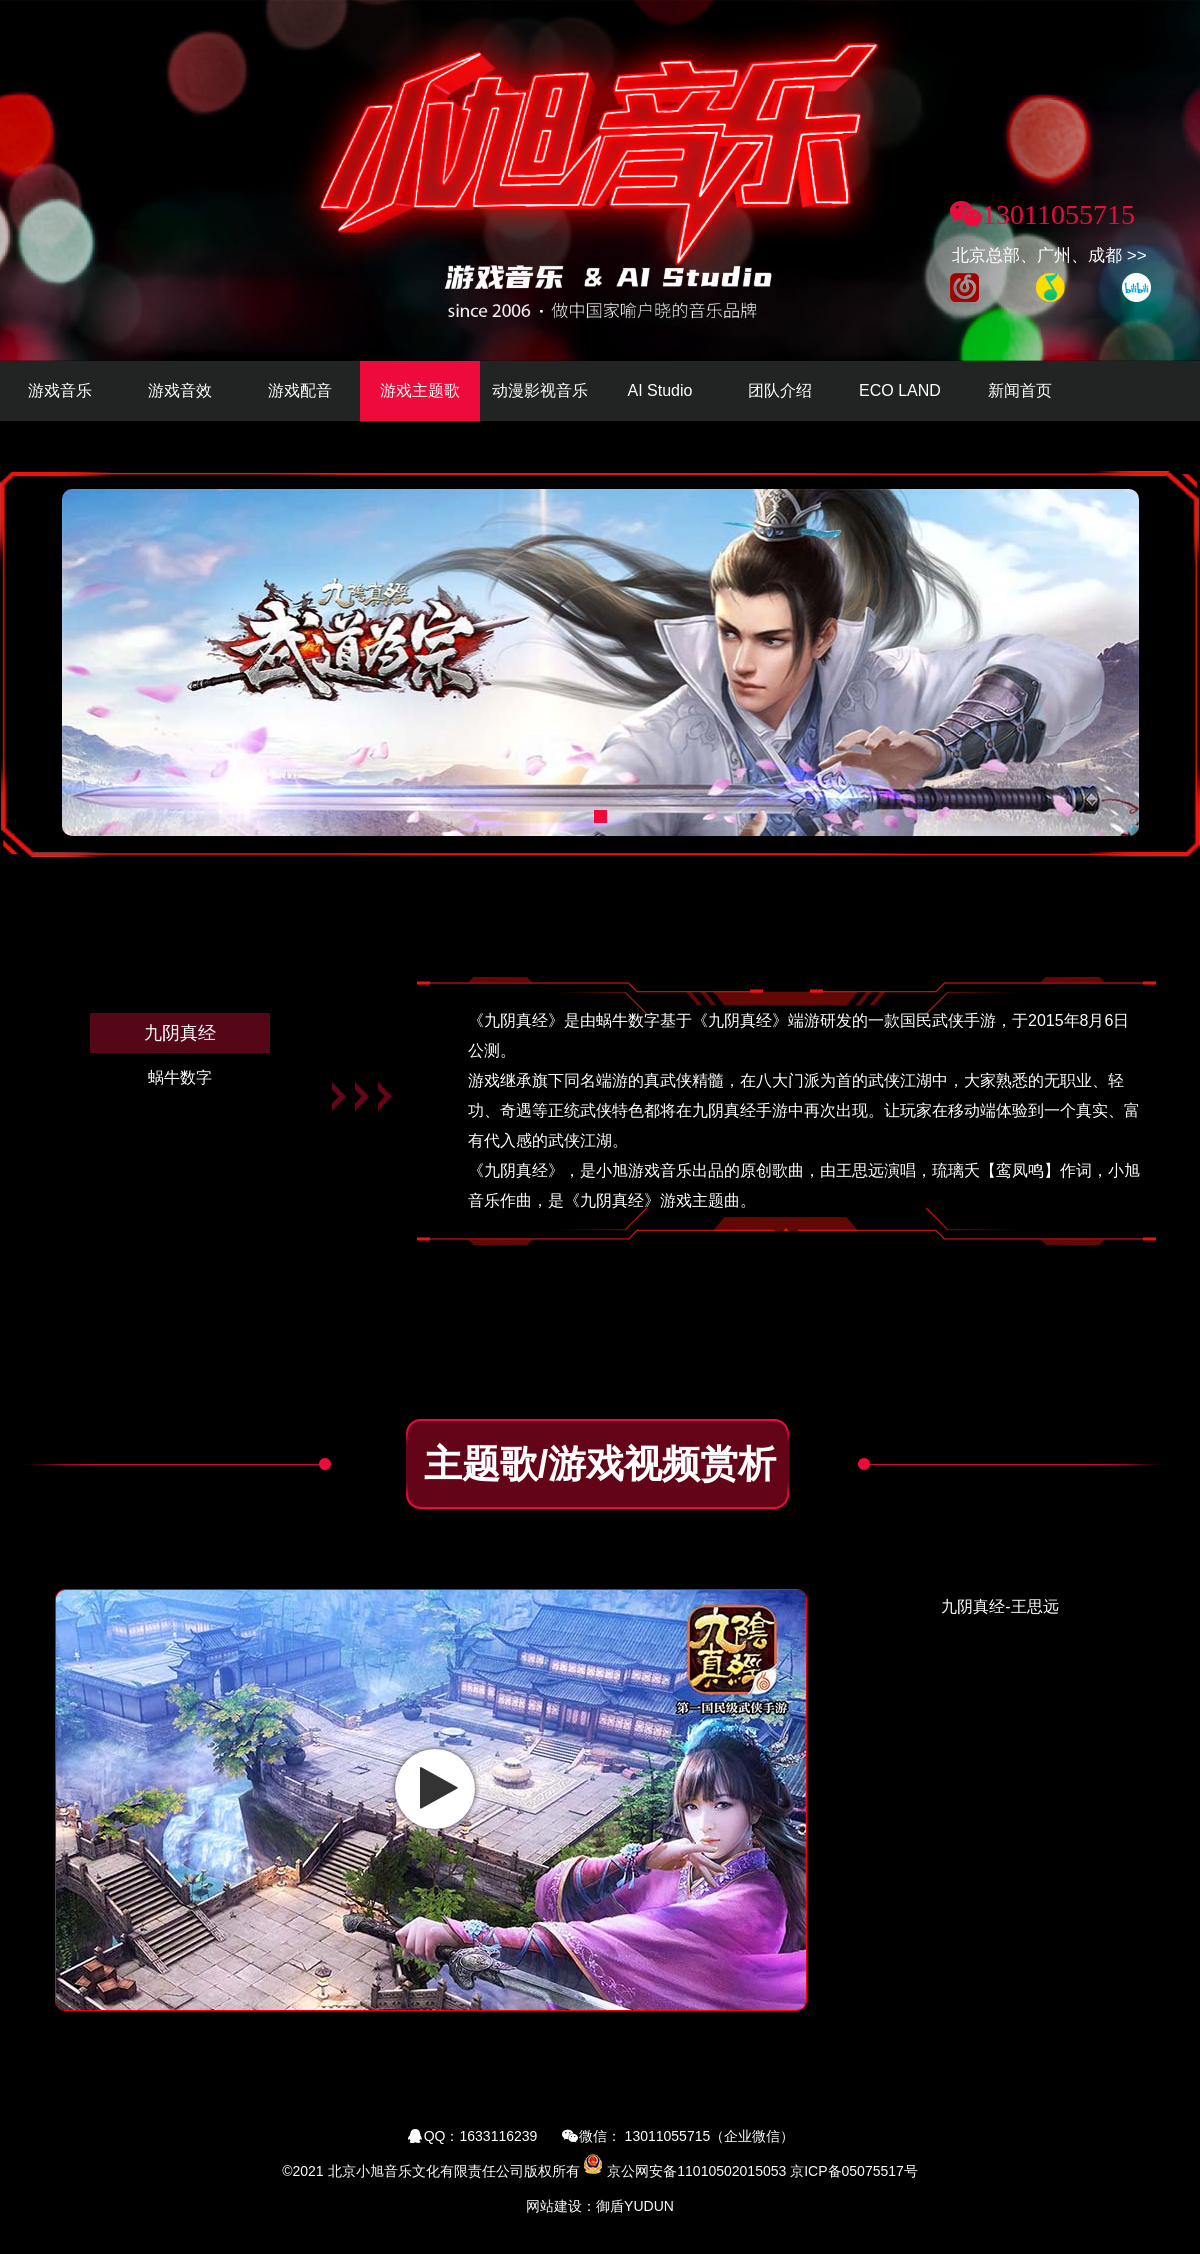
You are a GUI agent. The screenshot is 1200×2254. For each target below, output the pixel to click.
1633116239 (499, 2136)
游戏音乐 (60, 390)
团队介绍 (780, 390)
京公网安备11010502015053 (696, 2171)
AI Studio (660, 390)
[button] (600, 816)
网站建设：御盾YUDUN (600, 2206)
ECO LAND (900, 390)
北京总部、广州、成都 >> (1049, 255)
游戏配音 (300, 390)
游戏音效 (180, 390)
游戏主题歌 (420, 390)
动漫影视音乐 (540, 390)
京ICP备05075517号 (854, 2171)
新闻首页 (1020, 390)
